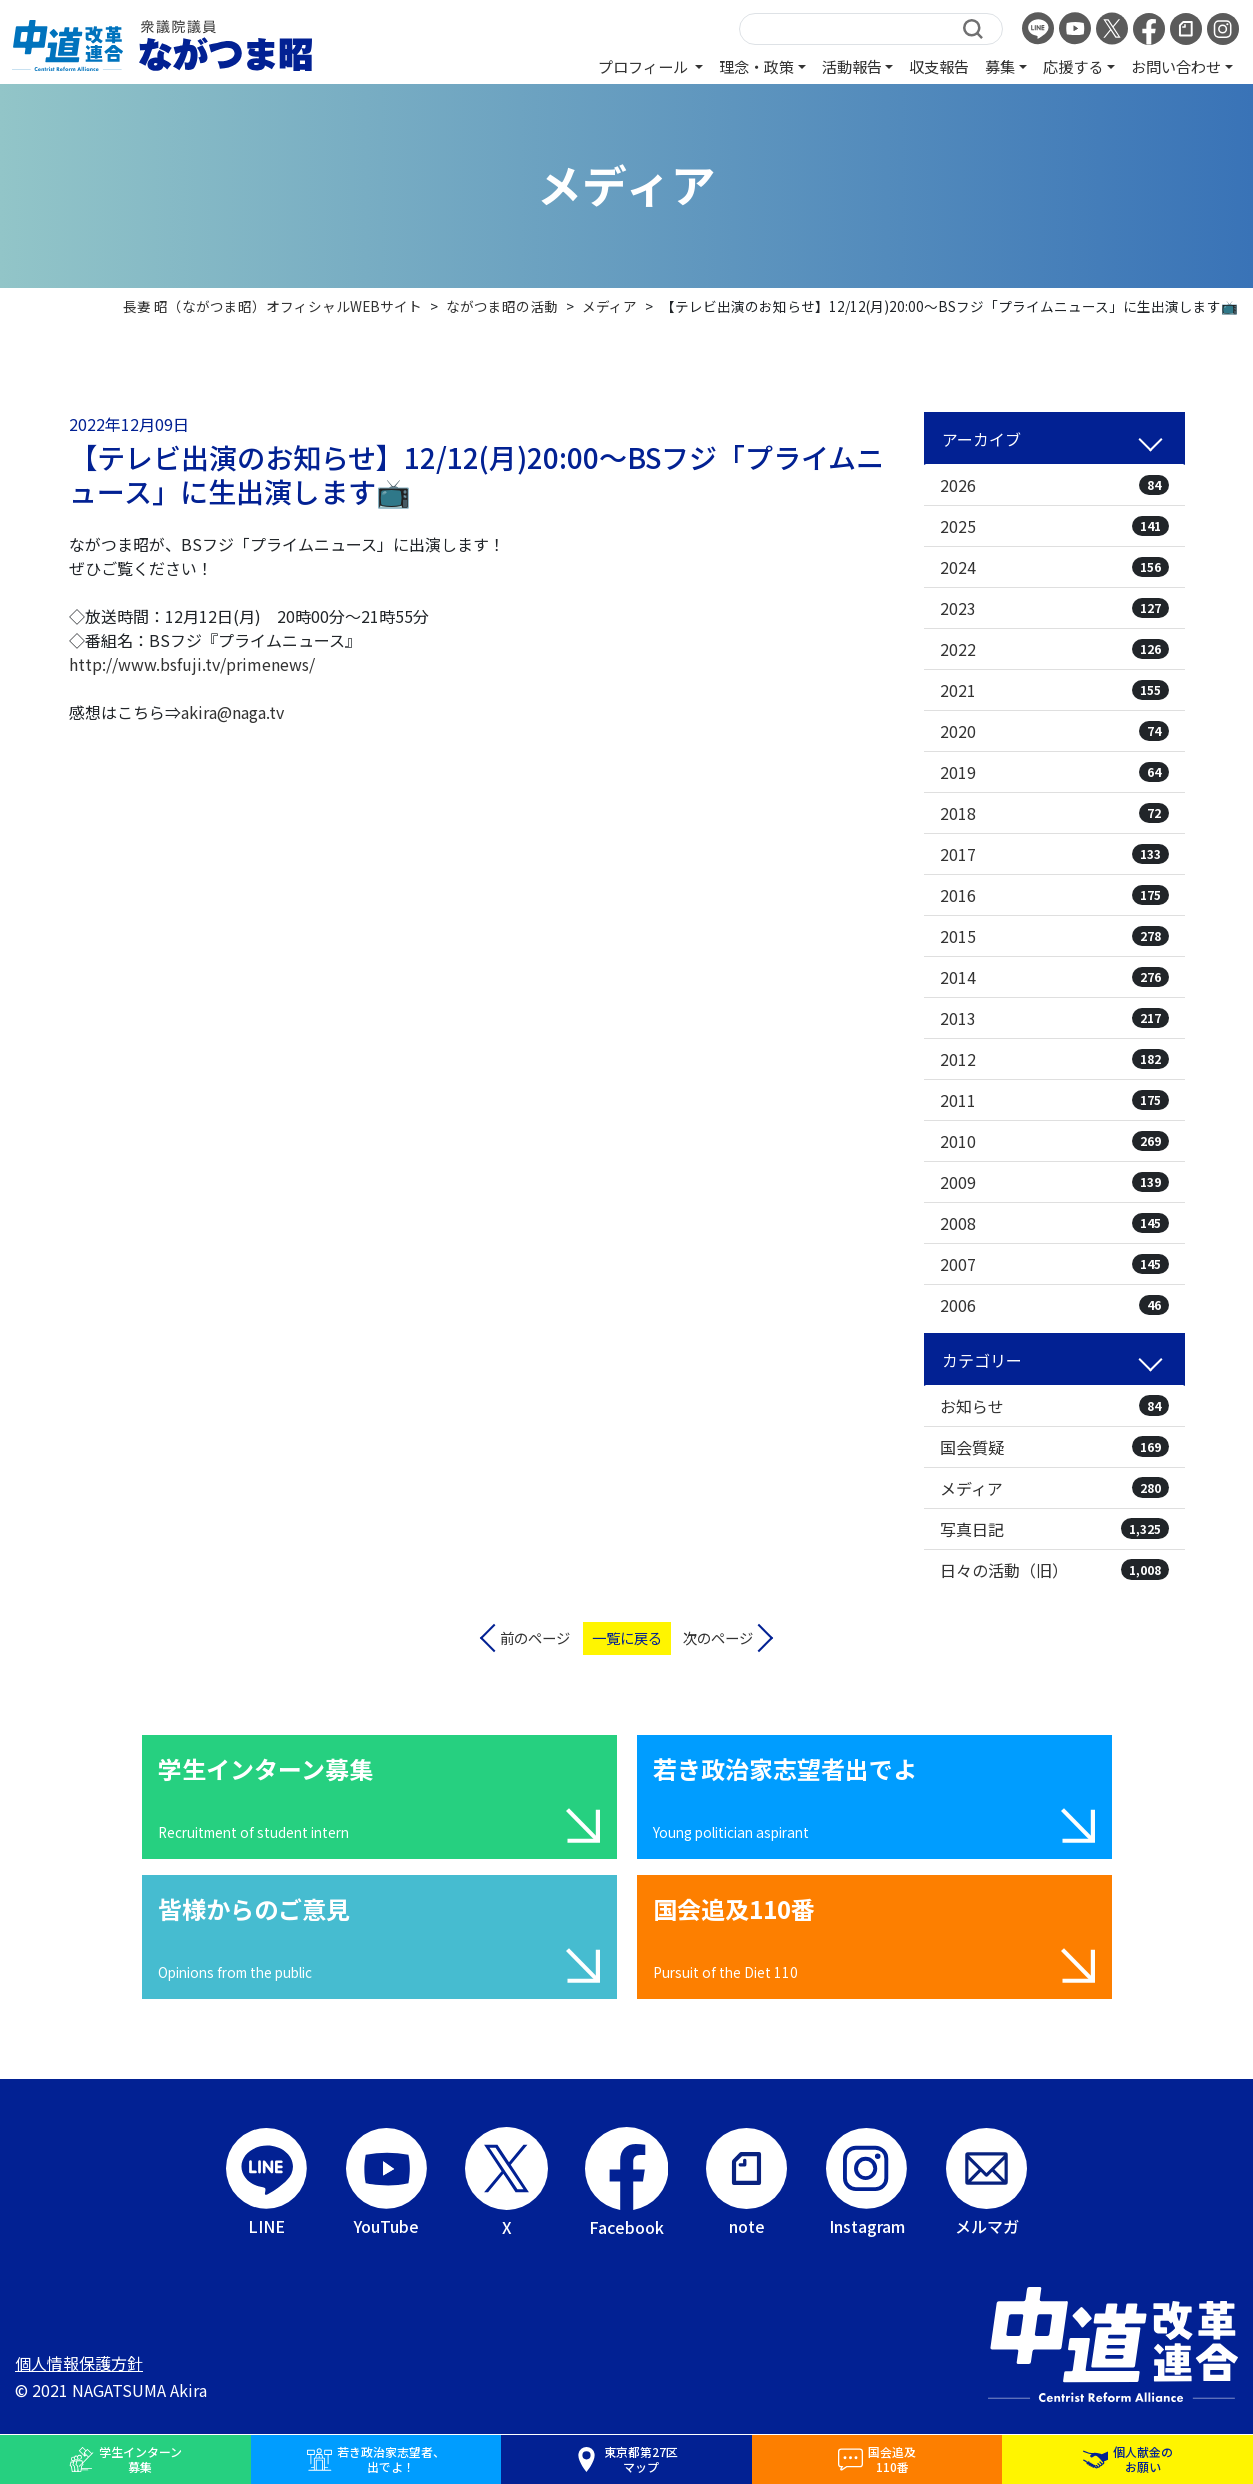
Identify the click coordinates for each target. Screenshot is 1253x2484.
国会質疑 (1054, 1447)
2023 (1054, 608)
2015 (1054, 936)
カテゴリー (982, 1360)
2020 (1054, 731)
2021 (1054, 690)
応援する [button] (1073, 66)
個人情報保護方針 (79, 2363)
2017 (1054, 854)
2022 (1054, 649)
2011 (1054, 1100)
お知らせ (1054, 1406)
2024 (1054, 567)
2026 (1054, 485)
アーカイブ (981, 439)
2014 (1054, 977)
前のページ (535, 1637)
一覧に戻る (627, 1637)
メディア (1054, 1488)
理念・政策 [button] (756, 66)
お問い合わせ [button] (1176, 66)
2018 (1054, 813)
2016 (1054, 895)
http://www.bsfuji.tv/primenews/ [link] (192, 664)
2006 (1054, 1305)
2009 (1054, 1182)
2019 (1054, 772)
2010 (1054, 1141)
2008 (1054, 1223)
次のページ (718, 1637)
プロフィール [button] (644, 66)
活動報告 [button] (852, 66)
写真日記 (1054, 1529)
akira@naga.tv (232, 712)
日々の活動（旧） (1054, 1570)
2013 (1054, 1018)
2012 (1054, 1059)
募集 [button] (1000, 66)
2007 (1054, 1264)
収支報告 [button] (939, 66)
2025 (1054, 526)
